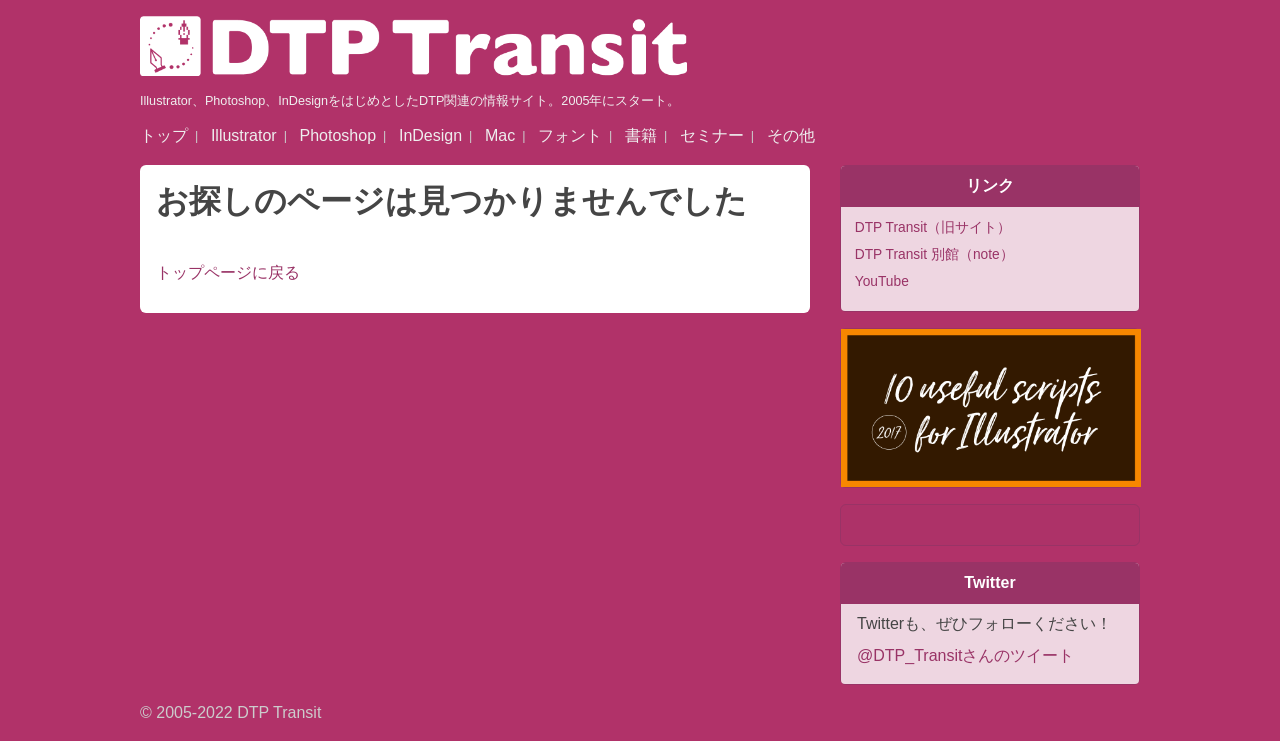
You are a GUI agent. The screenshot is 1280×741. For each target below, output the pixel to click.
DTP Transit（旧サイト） (933, 227)
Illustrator (244, 135)
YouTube (882, 281)
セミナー (712, 135)
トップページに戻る (228, 272)
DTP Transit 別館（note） (934, 254)
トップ (164, 135)
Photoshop (338, 135)
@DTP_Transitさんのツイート (965, 655)
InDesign (430, 135)
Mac (500, 135)
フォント (570, 135)
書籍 (641, 135)
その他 (791, 135)
